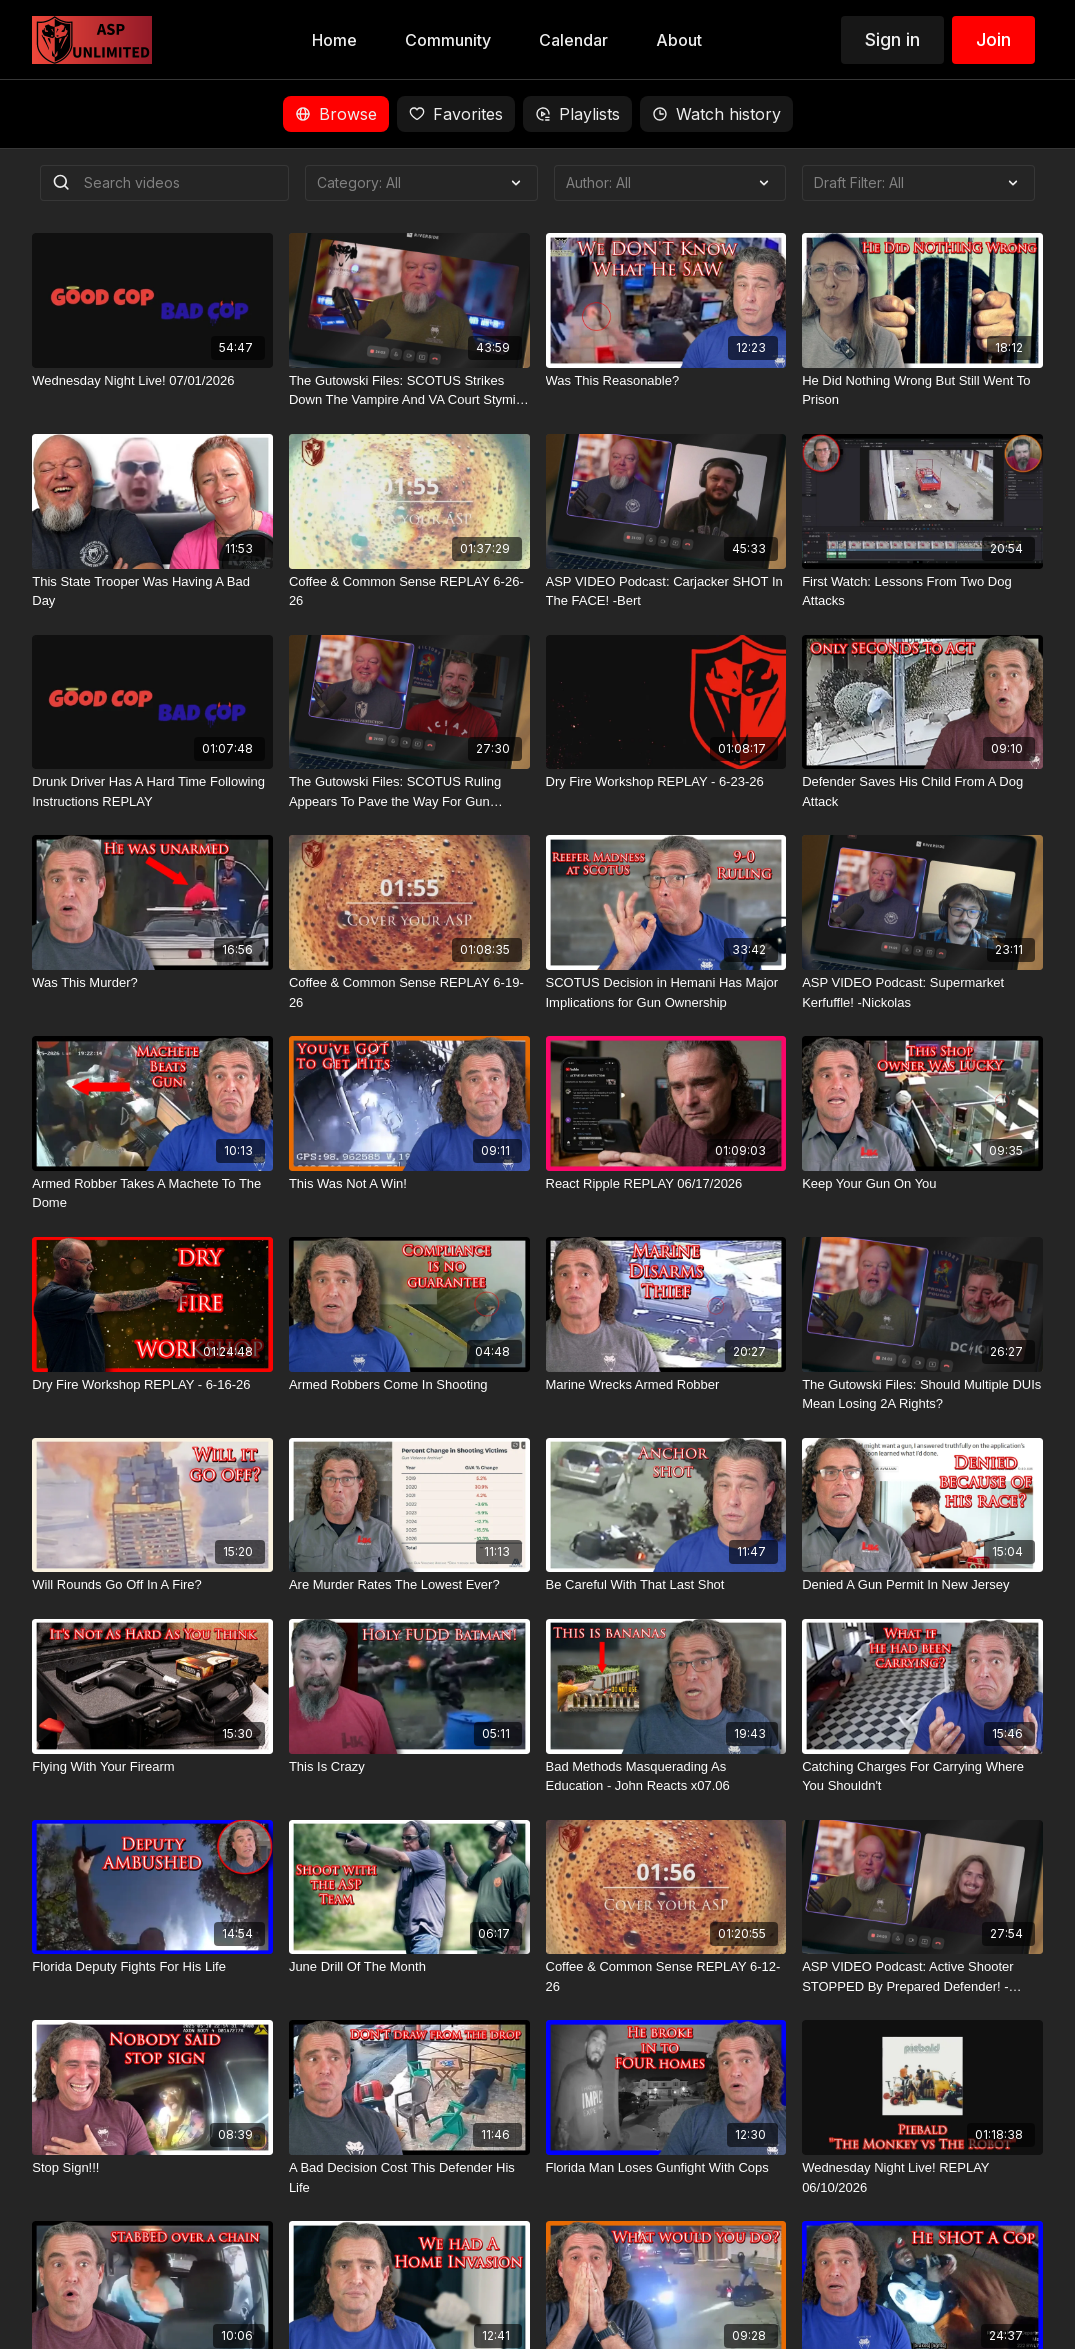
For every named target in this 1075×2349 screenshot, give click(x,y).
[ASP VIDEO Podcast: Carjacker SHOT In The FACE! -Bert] (666, 591)
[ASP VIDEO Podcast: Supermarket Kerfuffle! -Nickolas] (922, 992)
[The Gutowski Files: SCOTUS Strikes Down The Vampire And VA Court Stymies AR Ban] (409, 390)
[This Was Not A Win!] (409, 1184)
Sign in (892, 39)
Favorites (456, 114)
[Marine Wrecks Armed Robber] (666, 1385)
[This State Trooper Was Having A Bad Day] (152, 591)
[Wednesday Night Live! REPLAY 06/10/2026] (922, 2177)
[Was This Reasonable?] (666, 381)
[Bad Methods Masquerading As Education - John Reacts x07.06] (666, 1776)
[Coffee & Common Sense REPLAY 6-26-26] (409, 591)
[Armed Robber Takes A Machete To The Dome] (152, 1193)
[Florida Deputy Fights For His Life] (152, 1967)
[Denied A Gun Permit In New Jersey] (922, 1585)
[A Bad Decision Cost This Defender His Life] (409, 2177)
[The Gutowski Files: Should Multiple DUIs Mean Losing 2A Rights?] (922, 1394)
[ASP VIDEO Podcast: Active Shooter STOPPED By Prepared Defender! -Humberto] (922, 1976)
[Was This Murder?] (152, 983)
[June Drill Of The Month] (409, 1967)
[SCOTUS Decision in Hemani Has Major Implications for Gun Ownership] (666, 992)
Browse (336, 114)
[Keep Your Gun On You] (922, 1184)
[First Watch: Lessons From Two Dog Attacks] (922, 591)
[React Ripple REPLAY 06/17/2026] (666, 1184)
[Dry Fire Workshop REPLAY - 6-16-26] (152, 1385)
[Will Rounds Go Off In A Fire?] (152, 1585)
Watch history (716, 114)
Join (993, 39)
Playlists (577, 114)
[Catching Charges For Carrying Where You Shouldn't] (922, 1776)
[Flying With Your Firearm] (152, 1767)
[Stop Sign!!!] (152, 2168)
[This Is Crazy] (409, 1767)
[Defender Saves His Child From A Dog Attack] (922, 791)
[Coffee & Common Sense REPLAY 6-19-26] (409, 992)
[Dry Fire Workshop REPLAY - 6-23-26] (666, 782)
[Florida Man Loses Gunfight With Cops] (666, 2168)
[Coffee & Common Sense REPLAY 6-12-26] (666, 1976)
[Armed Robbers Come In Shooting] (409, 1385)
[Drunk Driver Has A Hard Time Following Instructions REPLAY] (152, 791)
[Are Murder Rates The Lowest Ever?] (409, 1585)
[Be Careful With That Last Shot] (666, 1585)
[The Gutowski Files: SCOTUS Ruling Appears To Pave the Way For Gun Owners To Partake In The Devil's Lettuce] (409, 791)
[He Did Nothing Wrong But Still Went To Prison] (922, 390)
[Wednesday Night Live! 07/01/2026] (152, 381)
